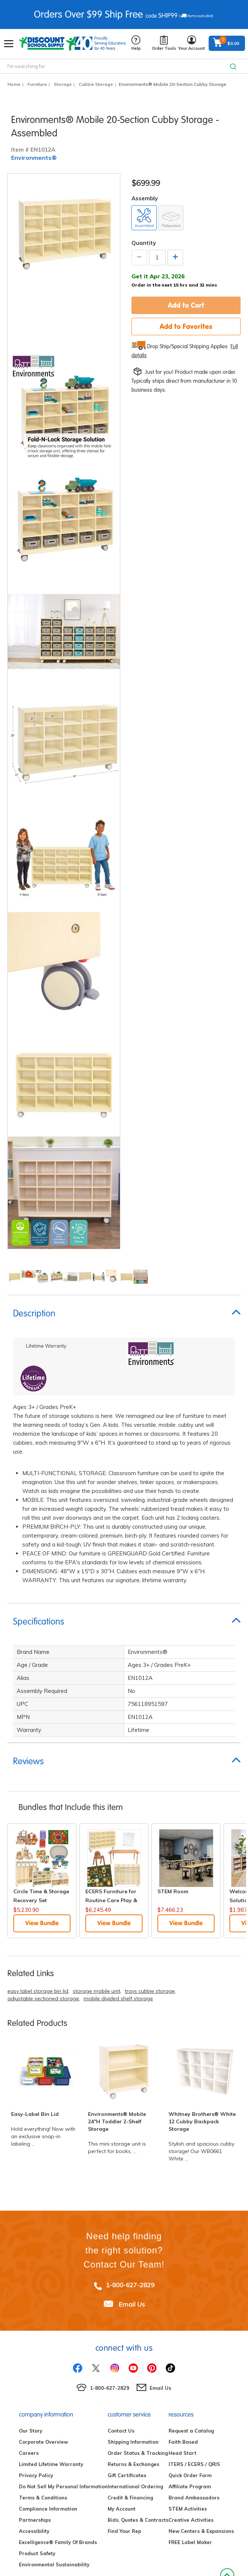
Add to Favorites (186, 326)
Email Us (132, 2304)
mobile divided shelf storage (118, 1998)
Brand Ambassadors (194, 2498)
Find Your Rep (124, 2531)
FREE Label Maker (190, 2542)
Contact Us (121, 2431)
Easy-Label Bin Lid (35, 2114)
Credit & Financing (130, 2498)
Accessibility (34, 2531)
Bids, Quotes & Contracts (138, 2520)
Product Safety (37, 2553)
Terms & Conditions (43, 2498)
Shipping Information (133, 2442)
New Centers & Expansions (201, 2531)
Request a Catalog (191, 2431)
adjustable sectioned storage (43, 1998)
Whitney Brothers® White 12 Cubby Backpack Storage (202, 2121)
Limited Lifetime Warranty (51, 2464)
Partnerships (35, 2520)
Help (136, 43)
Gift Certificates (127, 2475)
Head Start (182, 2453)
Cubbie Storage (96, 84)
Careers (29, 2453)
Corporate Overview (43, 2442)
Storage (63, 84)
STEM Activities (188, 2509)
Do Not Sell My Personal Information (63, 2486)
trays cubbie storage (150, 1991)
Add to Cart (186, 305)
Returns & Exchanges (133, 2464)
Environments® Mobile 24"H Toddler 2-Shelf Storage (117, 2121)
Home (13, 84)
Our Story (30, 2431)
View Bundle (42, 1923)
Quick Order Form (190, 2475)
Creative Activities (191, 2520)
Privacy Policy (36, 2475)
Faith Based (183, 2442)
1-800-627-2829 (130, 2285)
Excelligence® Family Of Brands (58, 2542)
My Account (122, 2509)
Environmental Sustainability (54, 2564)
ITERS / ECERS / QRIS (194, 2464)
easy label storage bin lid (37, 1991)
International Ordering (135, 2486)
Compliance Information (48, 2509)
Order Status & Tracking (138, 2453)
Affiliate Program (190, 2486)
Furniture (37, 84)
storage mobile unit (96, 1991)
